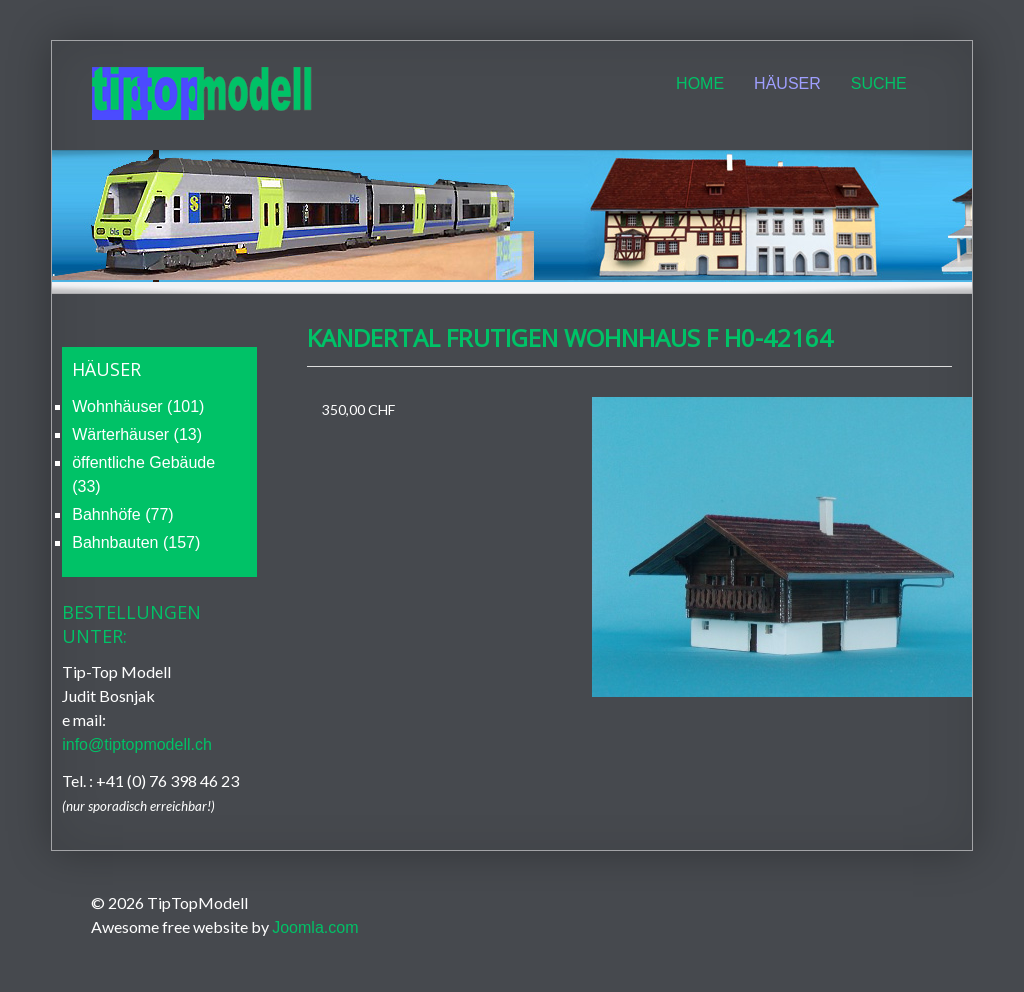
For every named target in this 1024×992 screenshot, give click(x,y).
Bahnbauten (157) (136, 542)
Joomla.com (315, 927)
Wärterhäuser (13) (137, 434)
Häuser (787, 83)
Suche (879, 83)
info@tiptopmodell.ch (137, 744)
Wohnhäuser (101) (138, 406)
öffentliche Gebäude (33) (143, 474)
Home (700, 83)
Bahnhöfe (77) (122, 514)
